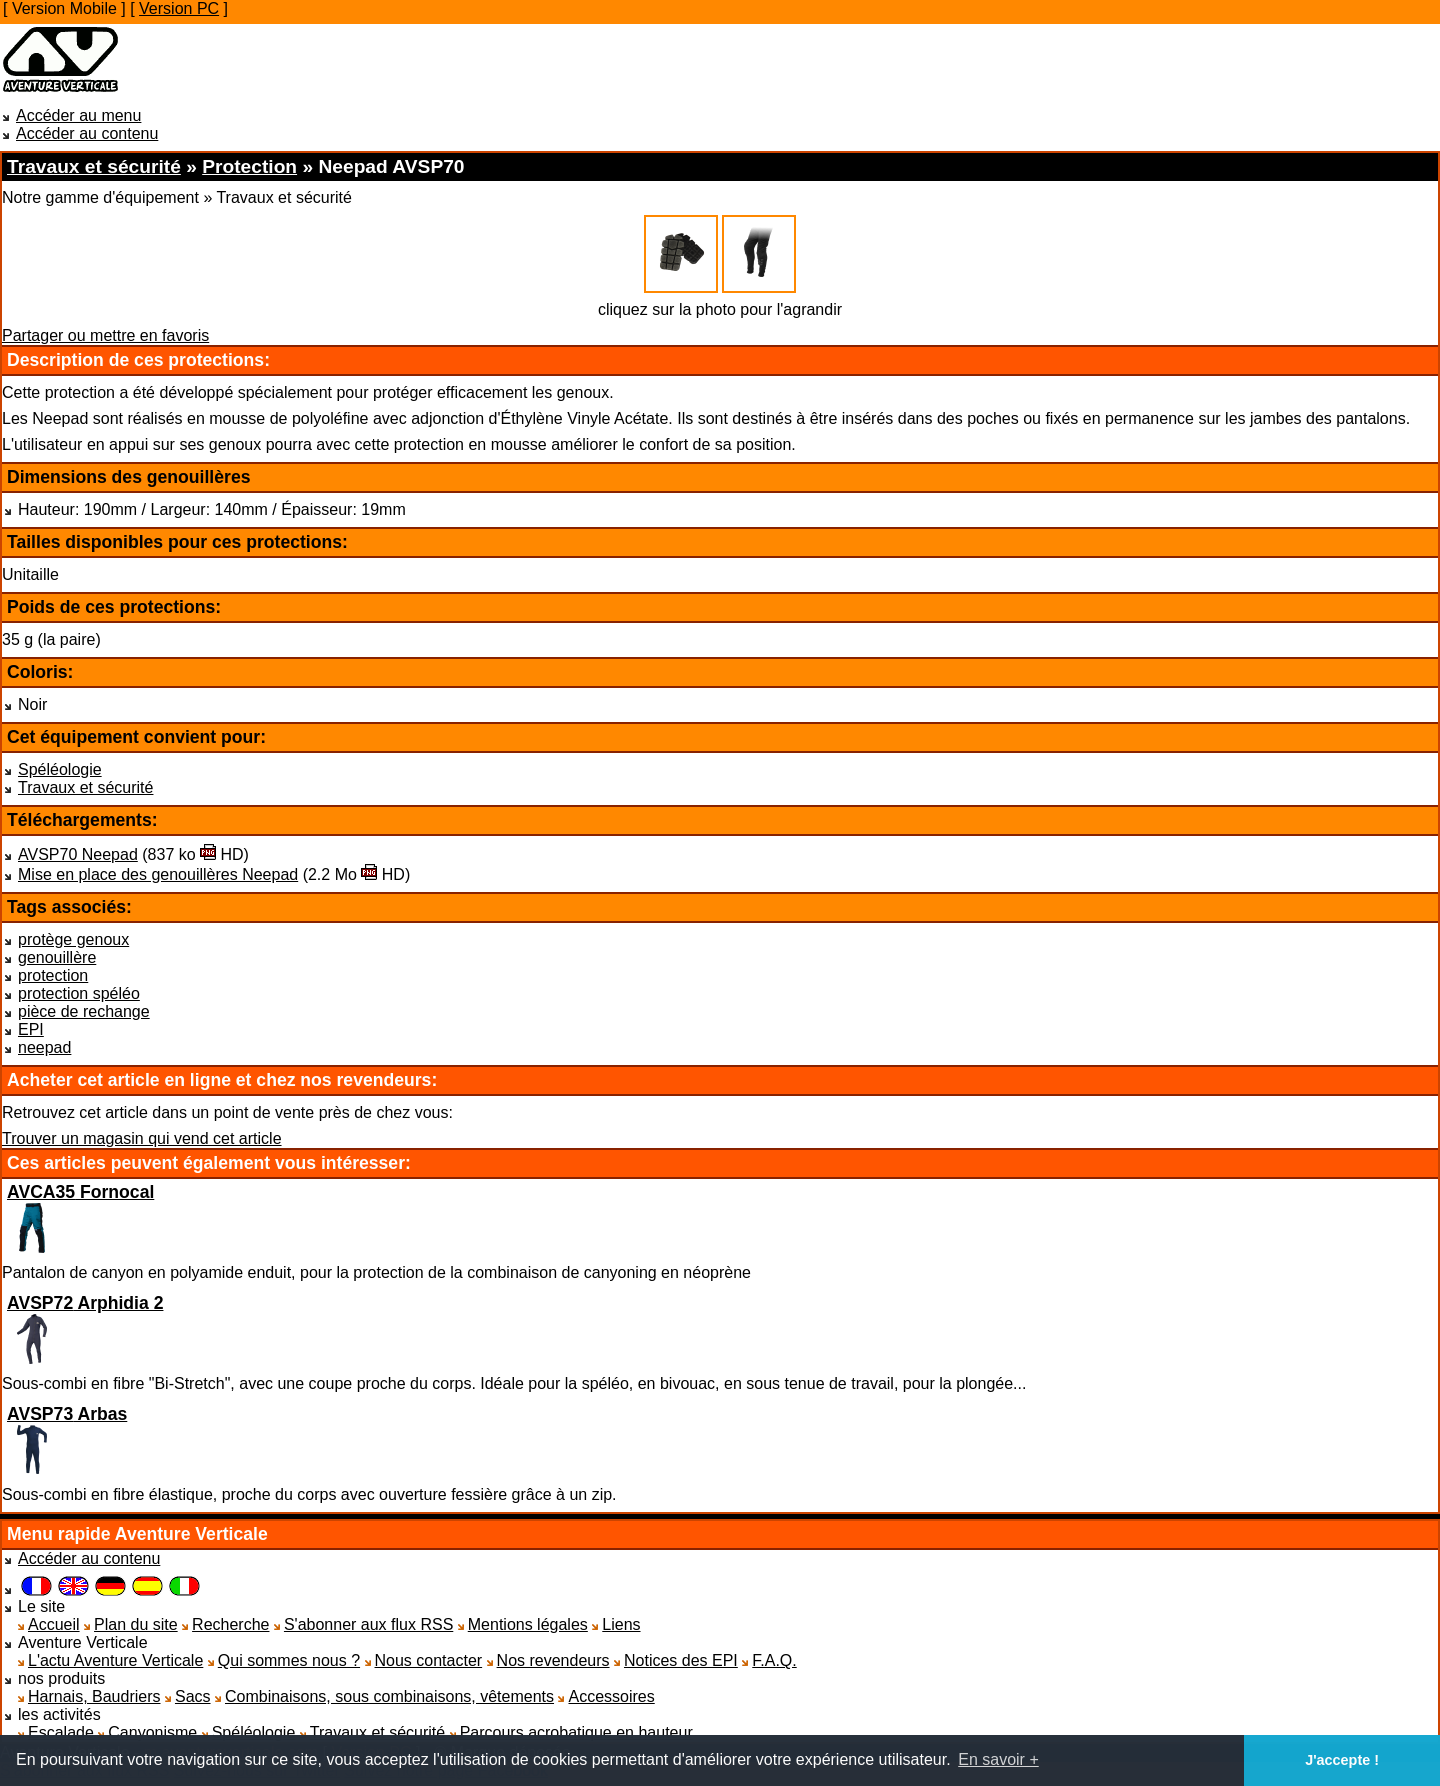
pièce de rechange (84, 1011)
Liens (621, 1624)
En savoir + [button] (998, 1759)
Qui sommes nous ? (289, 1660)
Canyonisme (152, 1732)
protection (53, 975)
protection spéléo (79, 993)
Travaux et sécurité (85, 787)
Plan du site (136, 1624)
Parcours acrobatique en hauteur (576, 1732)
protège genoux (73, 939)
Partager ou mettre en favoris (105, 335)
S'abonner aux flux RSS (368, 1624)
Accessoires (611, 1696)
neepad (44, 1047)
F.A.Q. (774, 1660)
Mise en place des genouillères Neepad (158, 874)
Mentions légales (528, 1624)
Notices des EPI (681, 1660)
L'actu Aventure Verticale (115, 1660)
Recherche (230, 1624)
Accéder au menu (78, 115)
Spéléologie (60, 769)
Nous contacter (429, 1660)
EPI (31, 1029)
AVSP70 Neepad (78, 854)
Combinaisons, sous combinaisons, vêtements (389, 1696)
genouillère (57, 957)
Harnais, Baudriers (94, 1696)
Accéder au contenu (87, 133)
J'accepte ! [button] (1342, 1760)
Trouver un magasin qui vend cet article (142, 1138)
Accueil (54, 1624)
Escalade (61, 1732)
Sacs (193, 1696)
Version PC (179, 8)
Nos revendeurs (553, 1660)
